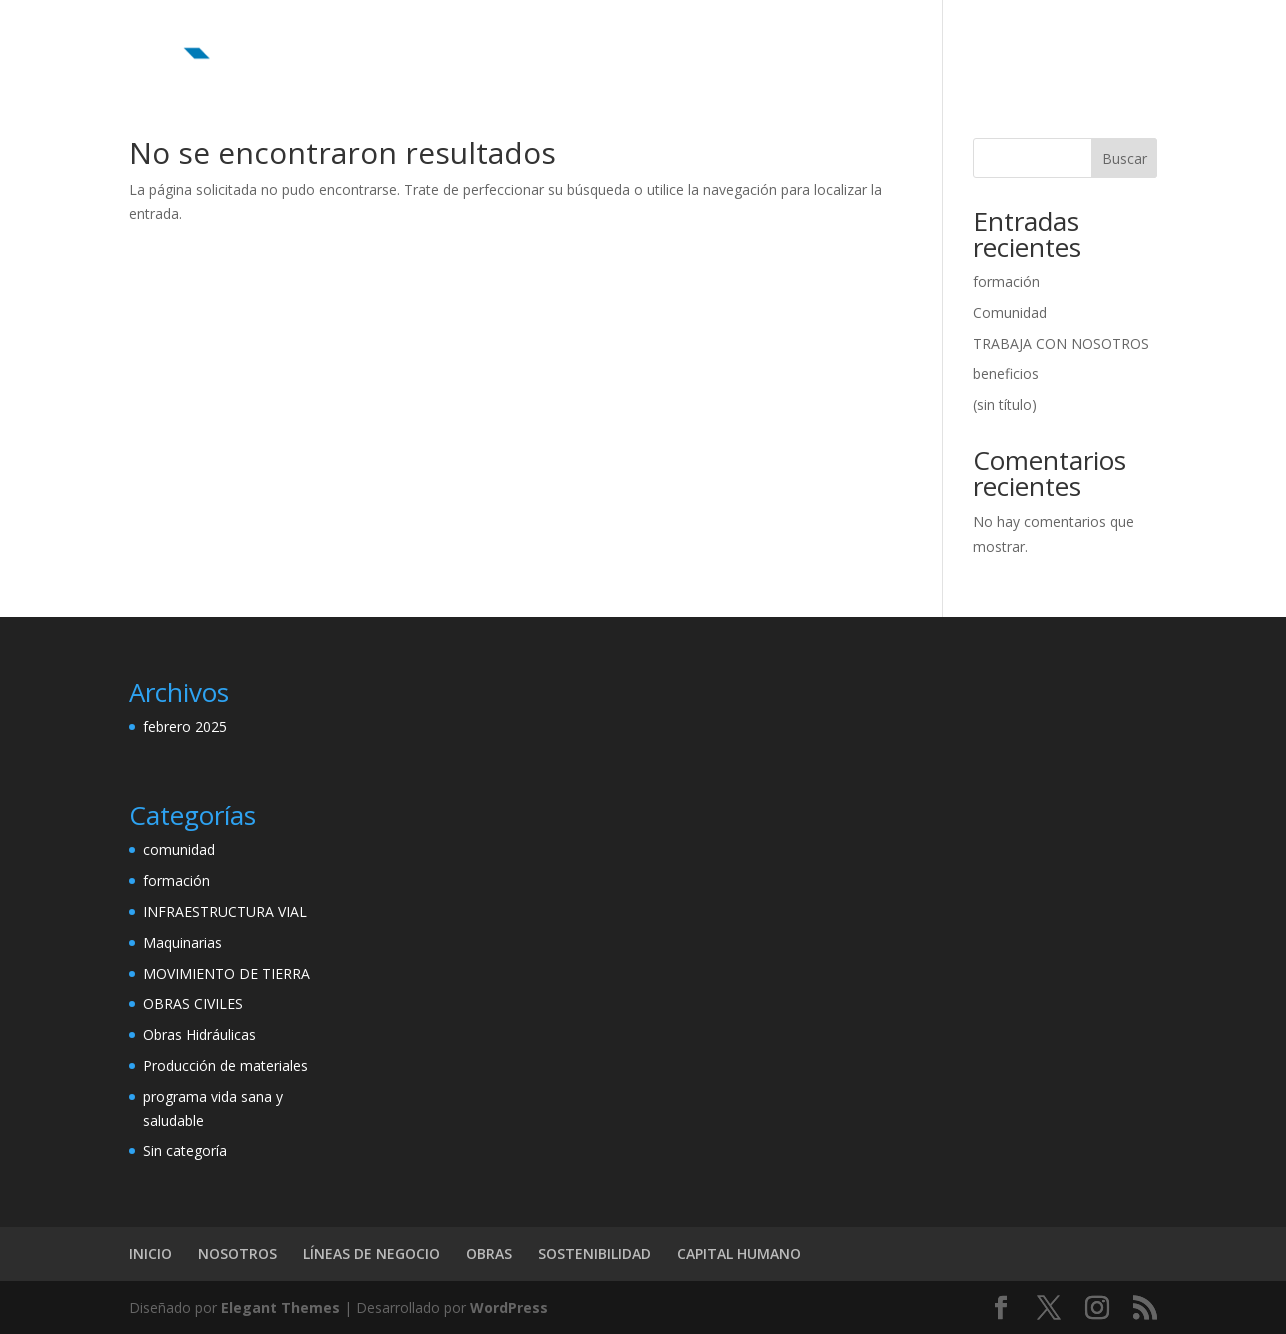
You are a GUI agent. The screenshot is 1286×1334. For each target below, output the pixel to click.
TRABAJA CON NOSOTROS (1061, 343)
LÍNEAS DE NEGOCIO (649, 41)
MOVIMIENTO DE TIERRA (226, 973)
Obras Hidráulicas (199, 1034)
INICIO (428, 41)
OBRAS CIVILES (193, 1003)
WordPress (509, 1307)
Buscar (1124, 158)
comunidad (179, 849)
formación (1006, 281)
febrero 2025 (185, 726)
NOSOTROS (515, 41)
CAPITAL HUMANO (1017, 41)
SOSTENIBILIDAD (872, 41)
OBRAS (767, 41)
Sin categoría (185, 1150)
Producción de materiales (225, 1065)
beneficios (1006, 373)
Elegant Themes (280, 1307)
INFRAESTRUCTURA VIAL (225, 911)
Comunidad (1010, 312)
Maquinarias (182, 942)
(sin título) (1005, 404)
